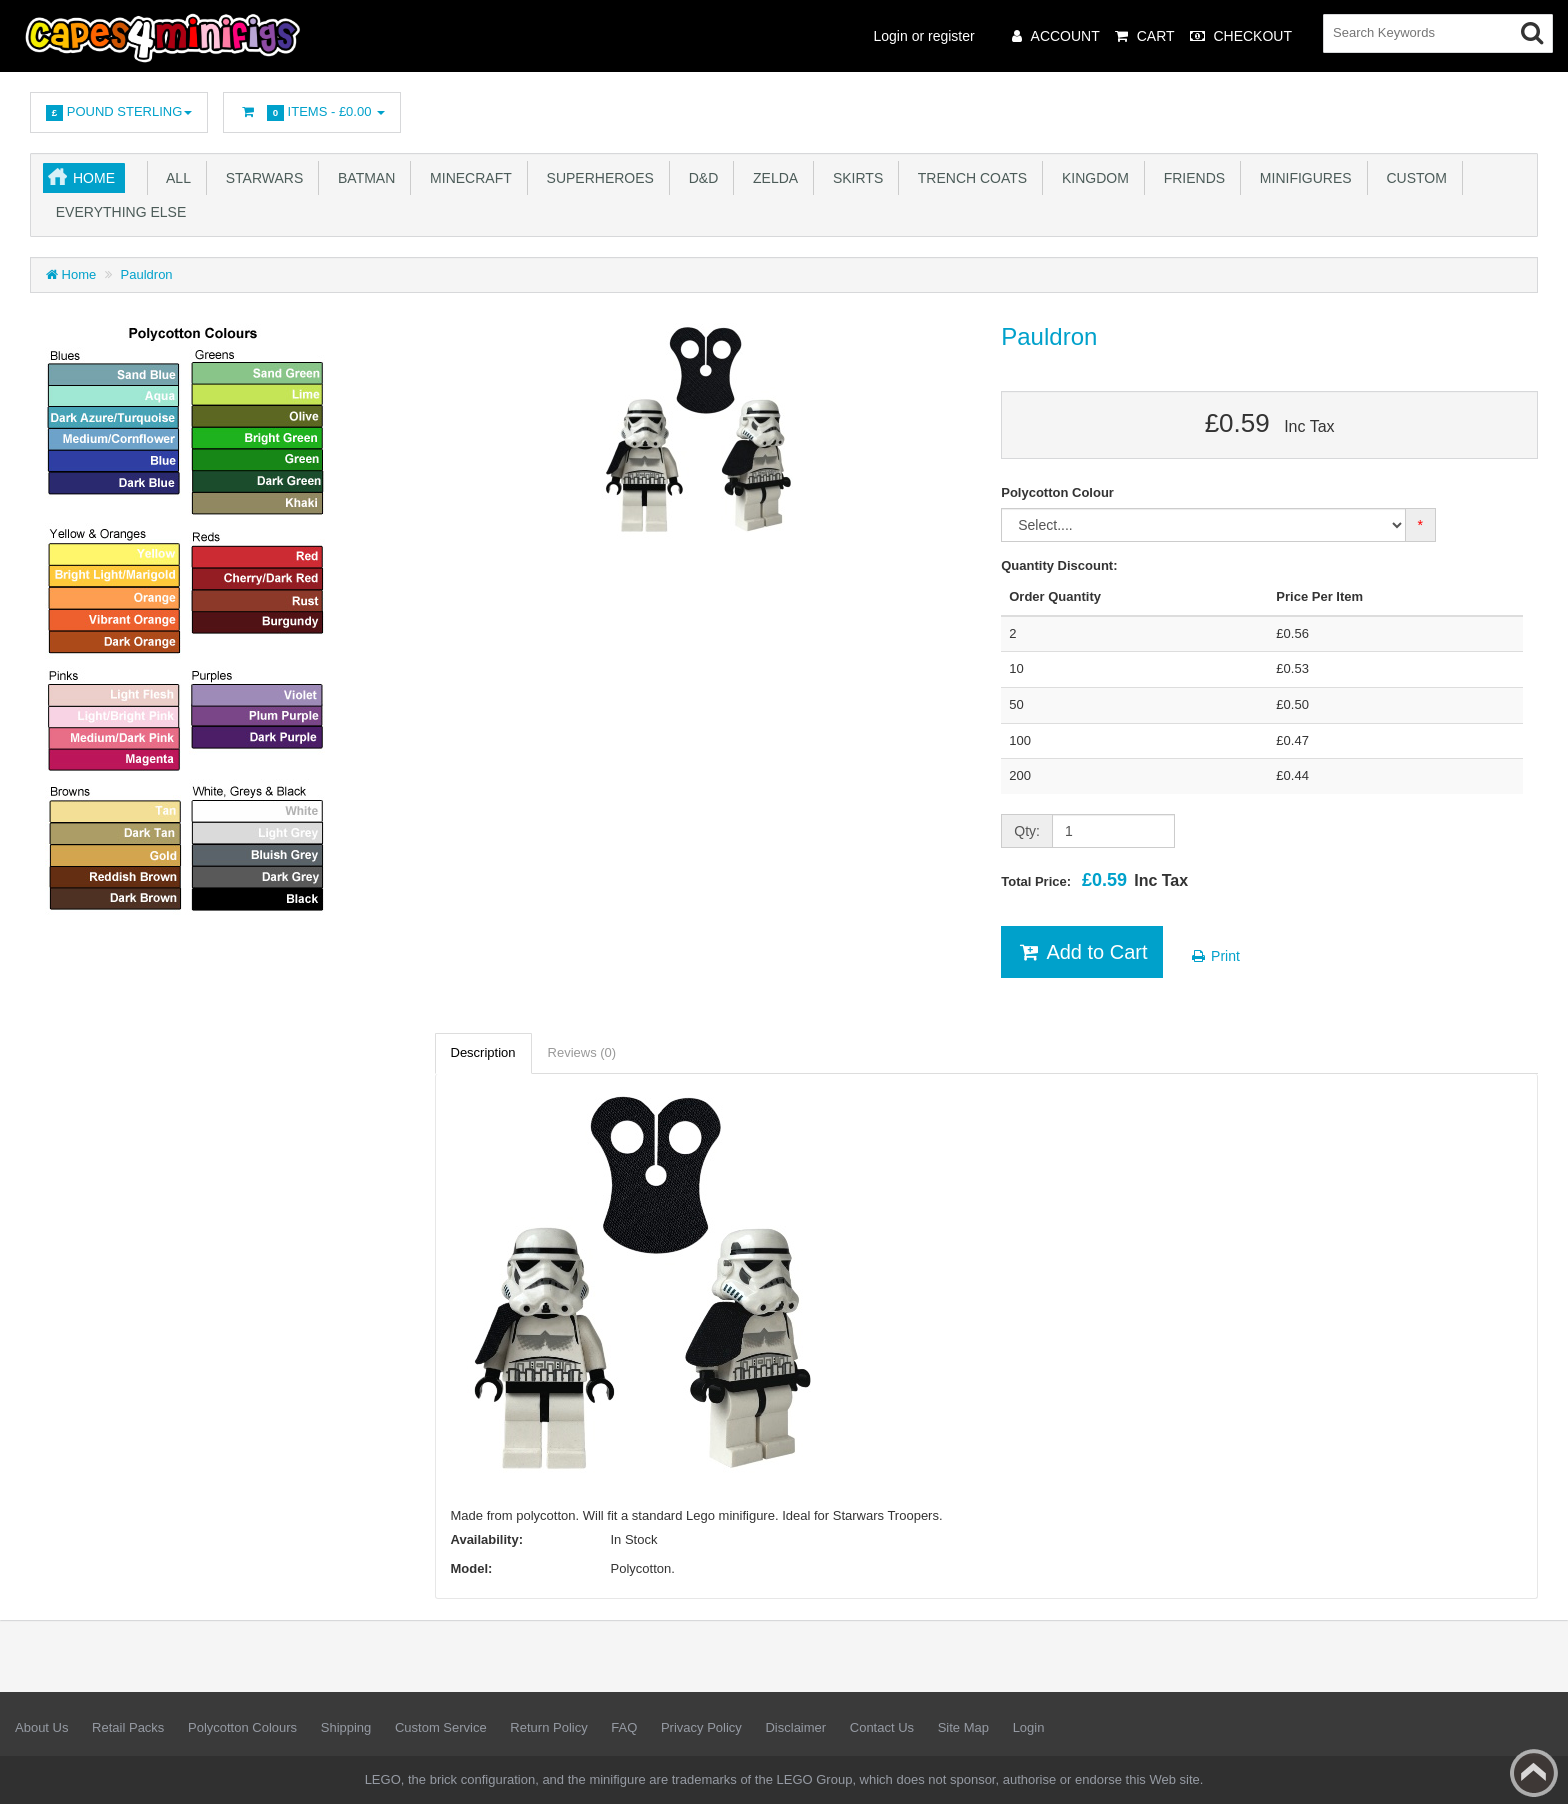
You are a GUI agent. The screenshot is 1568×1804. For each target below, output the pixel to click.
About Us (41, 1727)
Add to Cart (1081, 952)
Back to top (1534, 1773)
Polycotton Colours (242, 1727)
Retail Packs (128, 1727)
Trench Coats (968, 178)
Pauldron (147, 274)
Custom (1413, 178)
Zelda (771, 178)
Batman (362, 178)
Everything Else (117, 212)
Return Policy (548, 1727)
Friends (1190, 178)
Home (94, 178)
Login (1029, 1727)
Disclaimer (795, 1727)
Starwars (260, 178)
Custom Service (441, 1727)
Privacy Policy (701, 1727)
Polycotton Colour (1057, 492)
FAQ (624, 1727)
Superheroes (596, 178)
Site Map (963, 1727)
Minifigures (1302, 178)
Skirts (854, 178)
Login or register (924, 36)
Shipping (346, 1727)
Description (483, 1052)
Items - (312, 112)
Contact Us (882, 1727)
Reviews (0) (582, 1052)
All (175, 178)
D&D (699, 178)
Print (1214, 956)
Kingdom (1091, 178)
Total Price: (1094, 880)
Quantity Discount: (1059, 565)
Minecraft (466, 178)
